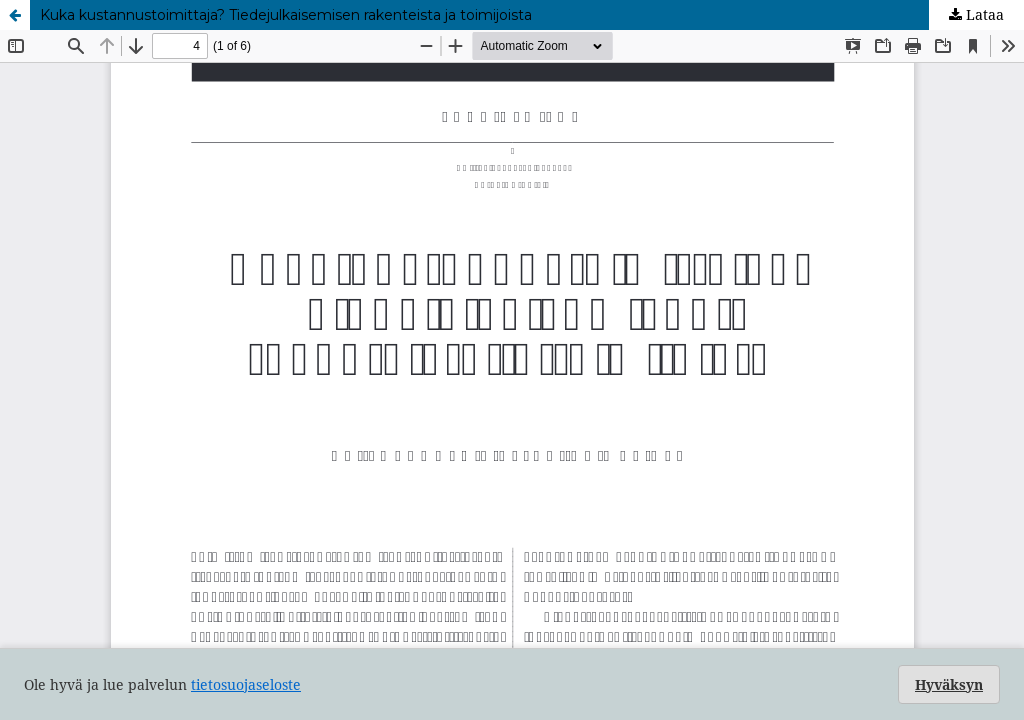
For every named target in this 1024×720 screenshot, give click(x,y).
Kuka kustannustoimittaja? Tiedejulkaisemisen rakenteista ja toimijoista (286, 15)
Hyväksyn (949, 684)
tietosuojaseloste (246, 684)
